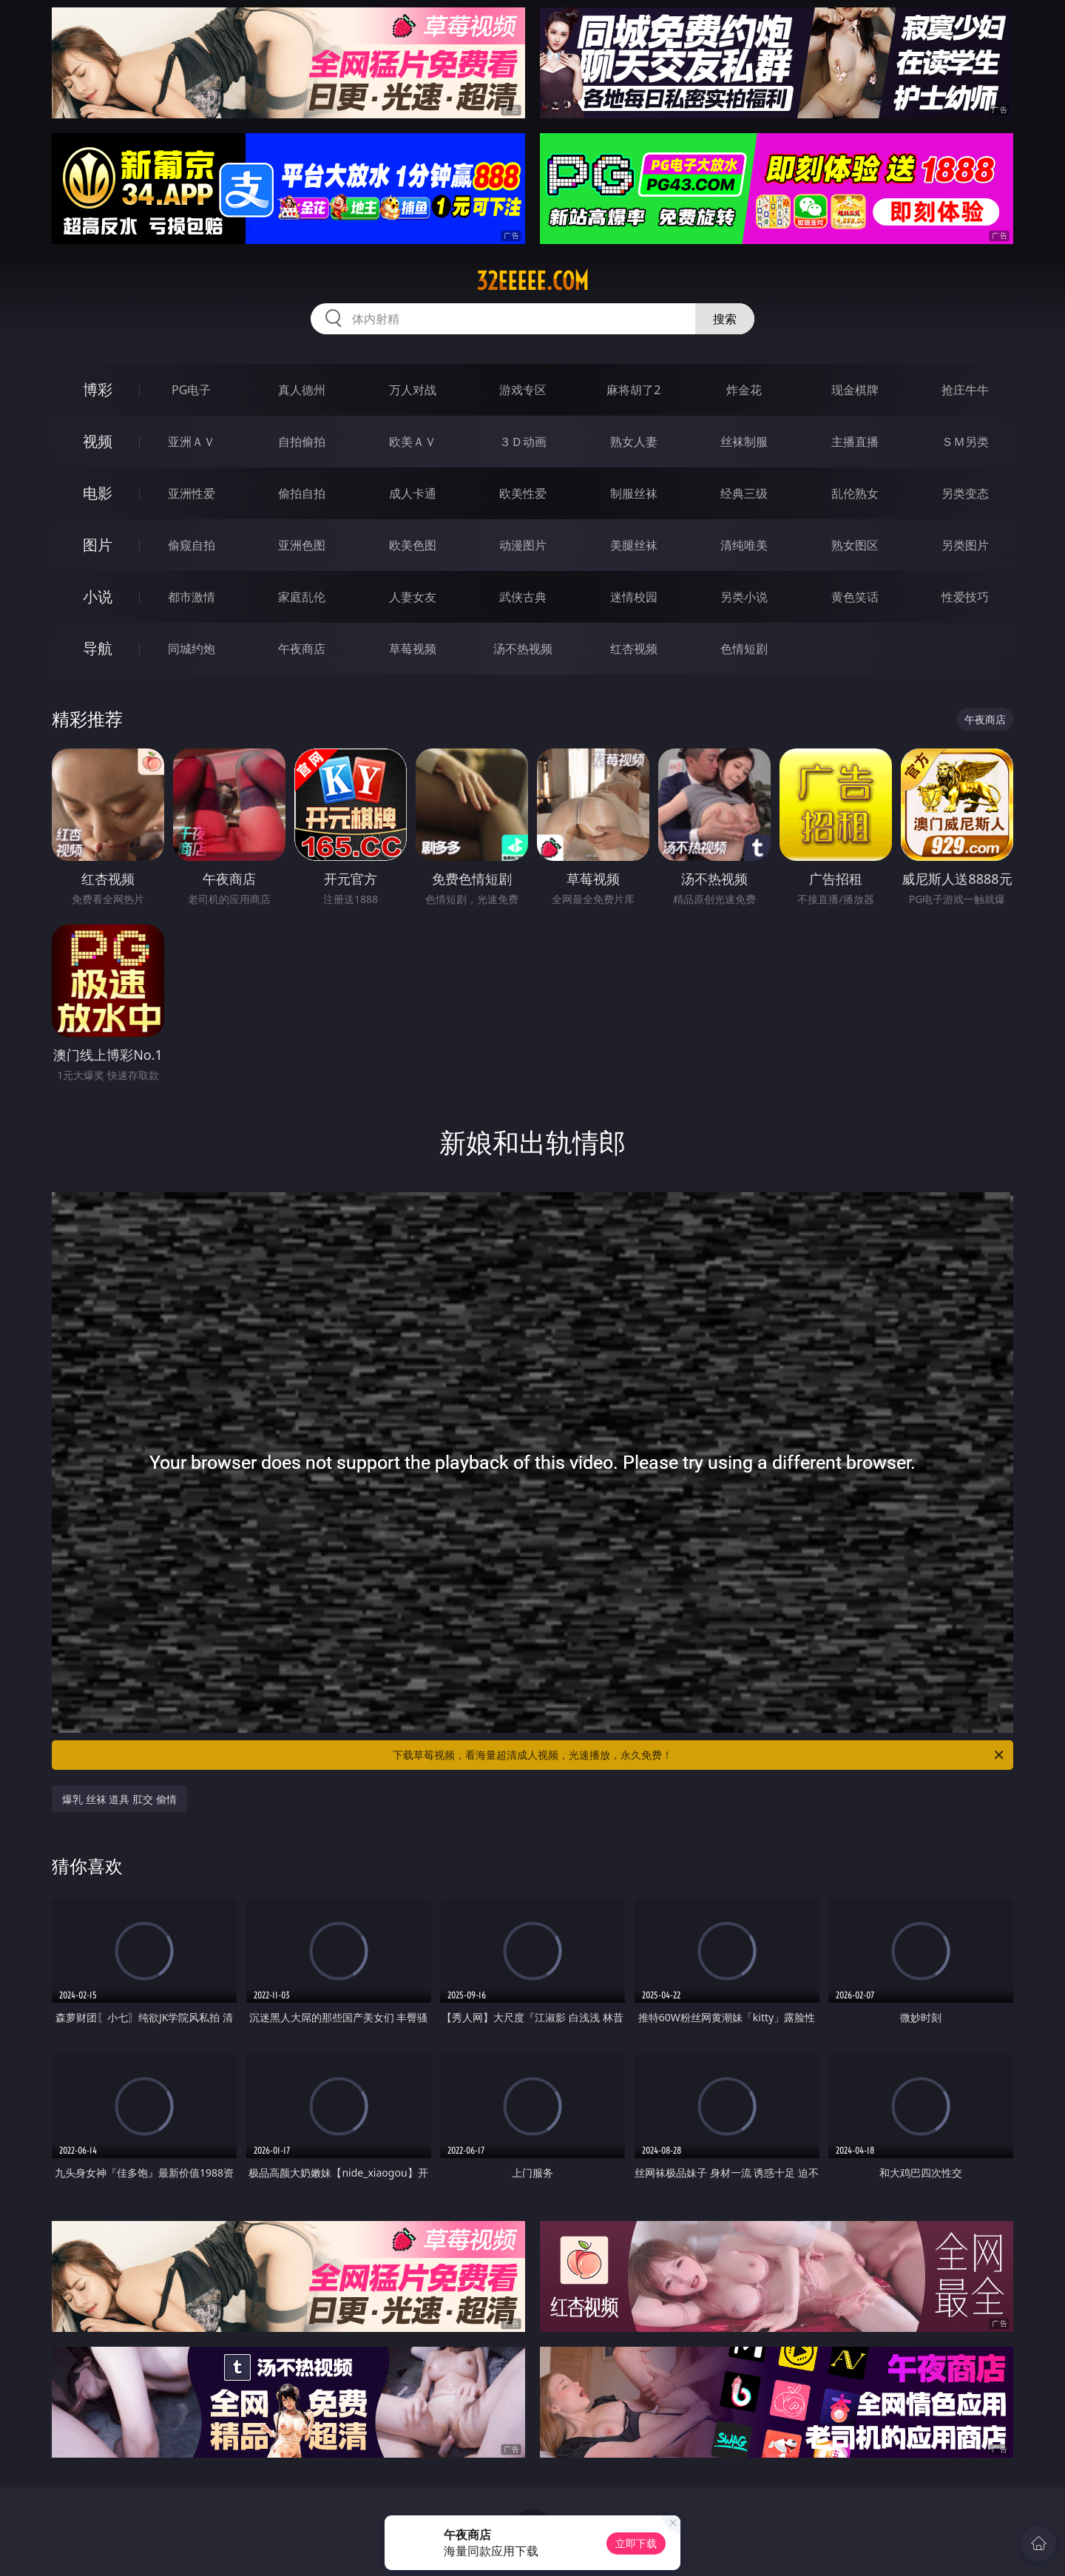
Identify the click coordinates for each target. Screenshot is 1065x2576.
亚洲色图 (301, 545)
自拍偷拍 (301, 441)
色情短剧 (744, 648)
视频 (97, 441)
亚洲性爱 (191, 493)
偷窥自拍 (191, 545)
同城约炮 (191, 648)
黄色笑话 (855, 597)
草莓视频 (412, 648)
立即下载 (636, 2543)
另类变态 (965, 493)
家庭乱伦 (301, 597)
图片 (97, 545)
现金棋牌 (855, 390)
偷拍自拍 (301, 493)
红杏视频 (633, 648)
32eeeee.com (532, 281)
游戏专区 (523, 390)
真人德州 (301, 390)
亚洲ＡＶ (191, 441)
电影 (97, 493)
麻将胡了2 (633, 390)
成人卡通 (412, 493)
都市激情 (191, 597)
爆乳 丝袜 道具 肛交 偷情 (119, 1799)
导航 (97, 648)
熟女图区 (855, 545)
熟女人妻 (633, 441)
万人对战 (412, 390)
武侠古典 (523, 597)
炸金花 (744, 390)
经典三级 (744, 493)
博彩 (97, 389)
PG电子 (191, 390)
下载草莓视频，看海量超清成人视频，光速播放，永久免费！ (699, 1755)
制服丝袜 (633, 493)
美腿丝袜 (633, 545)
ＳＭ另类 (965, 441)
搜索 (725, 319)
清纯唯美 (744, 545)
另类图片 (965, 545)
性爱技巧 (965, 597)
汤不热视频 (522, 648)
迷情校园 (633, 597)
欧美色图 (412, 545)
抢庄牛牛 (965, 390)
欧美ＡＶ (412, 441)
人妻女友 (412, 597)
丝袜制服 (744, 441)
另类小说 (744, 597)
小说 (97, 596)
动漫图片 (523, 545)
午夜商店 (301, 648)
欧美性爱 (523, 493)
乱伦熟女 (855, 493)
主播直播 (855, 441)
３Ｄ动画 (523, 441)
